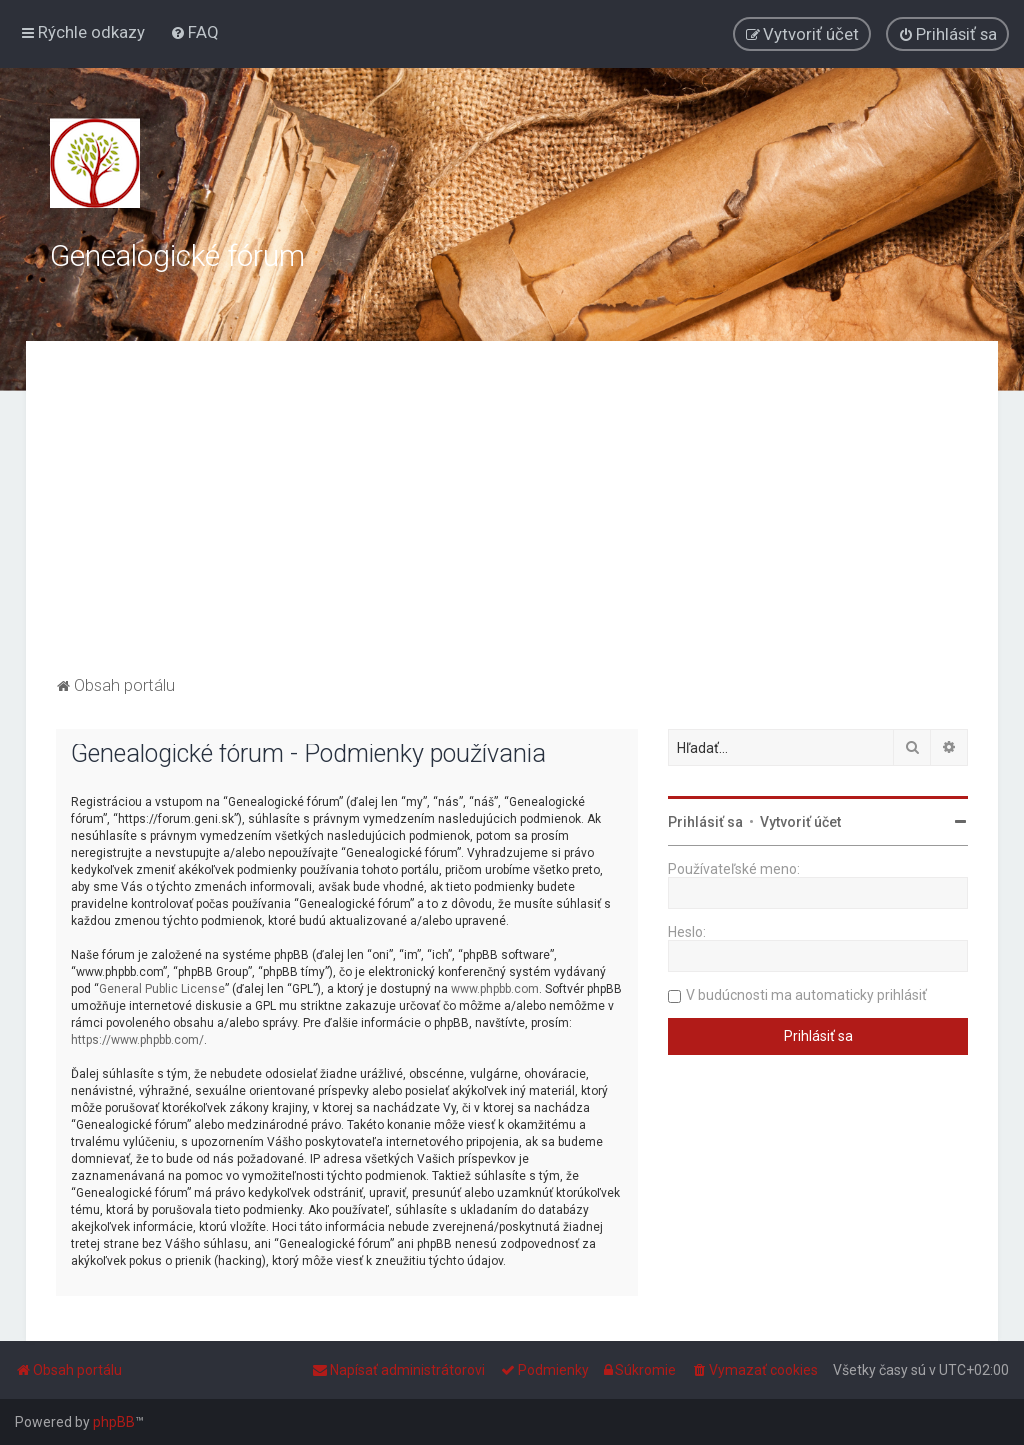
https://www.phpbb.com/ (137, 1040)
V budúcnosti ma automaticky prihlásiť (806, 995)
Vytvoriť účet (800, 822)
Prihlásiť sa (705, 822)
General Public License (162, 989)
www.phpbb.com (495, 989)
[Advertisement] (512, 521)
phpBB (114, 1422)
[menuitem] (194, 32)
